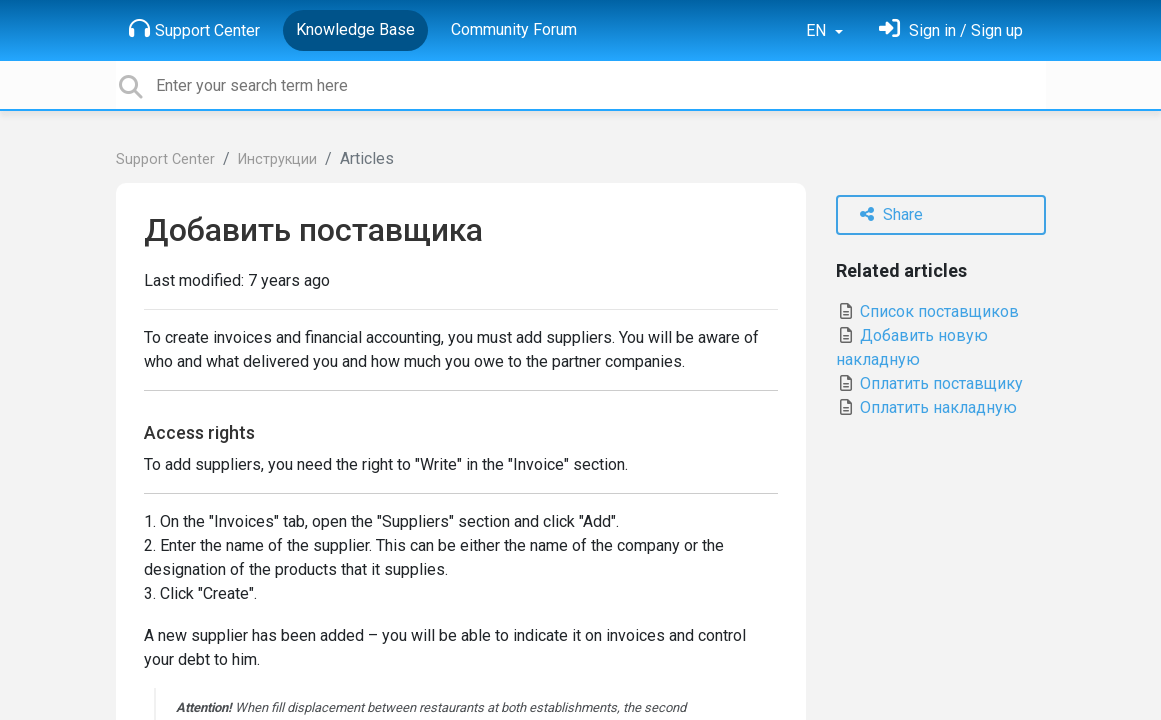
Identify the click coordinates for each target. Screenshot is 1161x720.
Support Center (194, 29)
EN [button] (818, 30)
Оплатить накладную (926, 407)
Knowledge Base (355, 29)
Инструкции (277, 159)
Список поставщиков (927, 311)
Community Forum (514, 29)
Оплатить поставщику (929, 383)
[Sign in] (951, 30)
